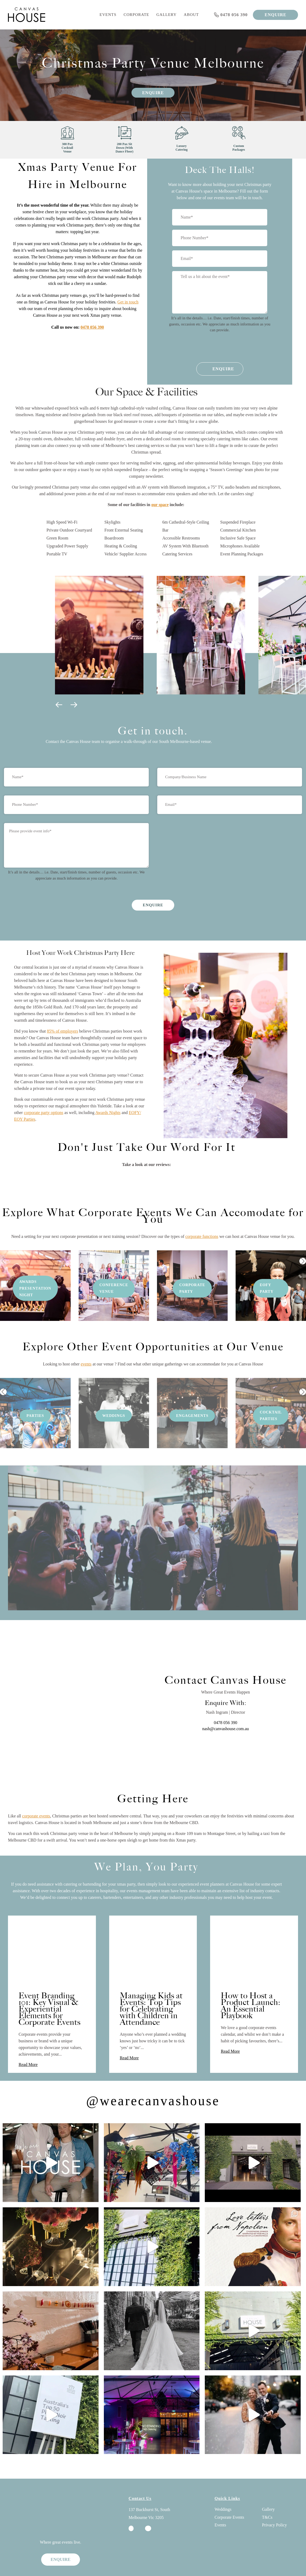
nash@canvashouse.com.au (225, 1711)
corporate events (36, 1798)
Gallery (166, 14)
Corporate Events (229, 2499)
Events (108, 14)
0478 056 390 (92, 327)
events (86, 1346)
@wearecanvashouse (153, 2083)
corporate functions (201, 1219)
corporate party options (43, 1112)
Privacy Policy (274, 2507)
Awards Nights (108, 1112)
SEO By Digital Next (100, 2565)
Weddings (223, 2492)
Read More (28, 2047)
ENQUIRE (275, 14)
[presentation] (216, 347)
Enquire (153, 92)
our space (160, 504)
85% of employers (62, 1031)
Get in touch (127, 302)
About (191, 14)
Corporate (136, 14)
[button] (60, 706)
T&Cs (267, 2499)
